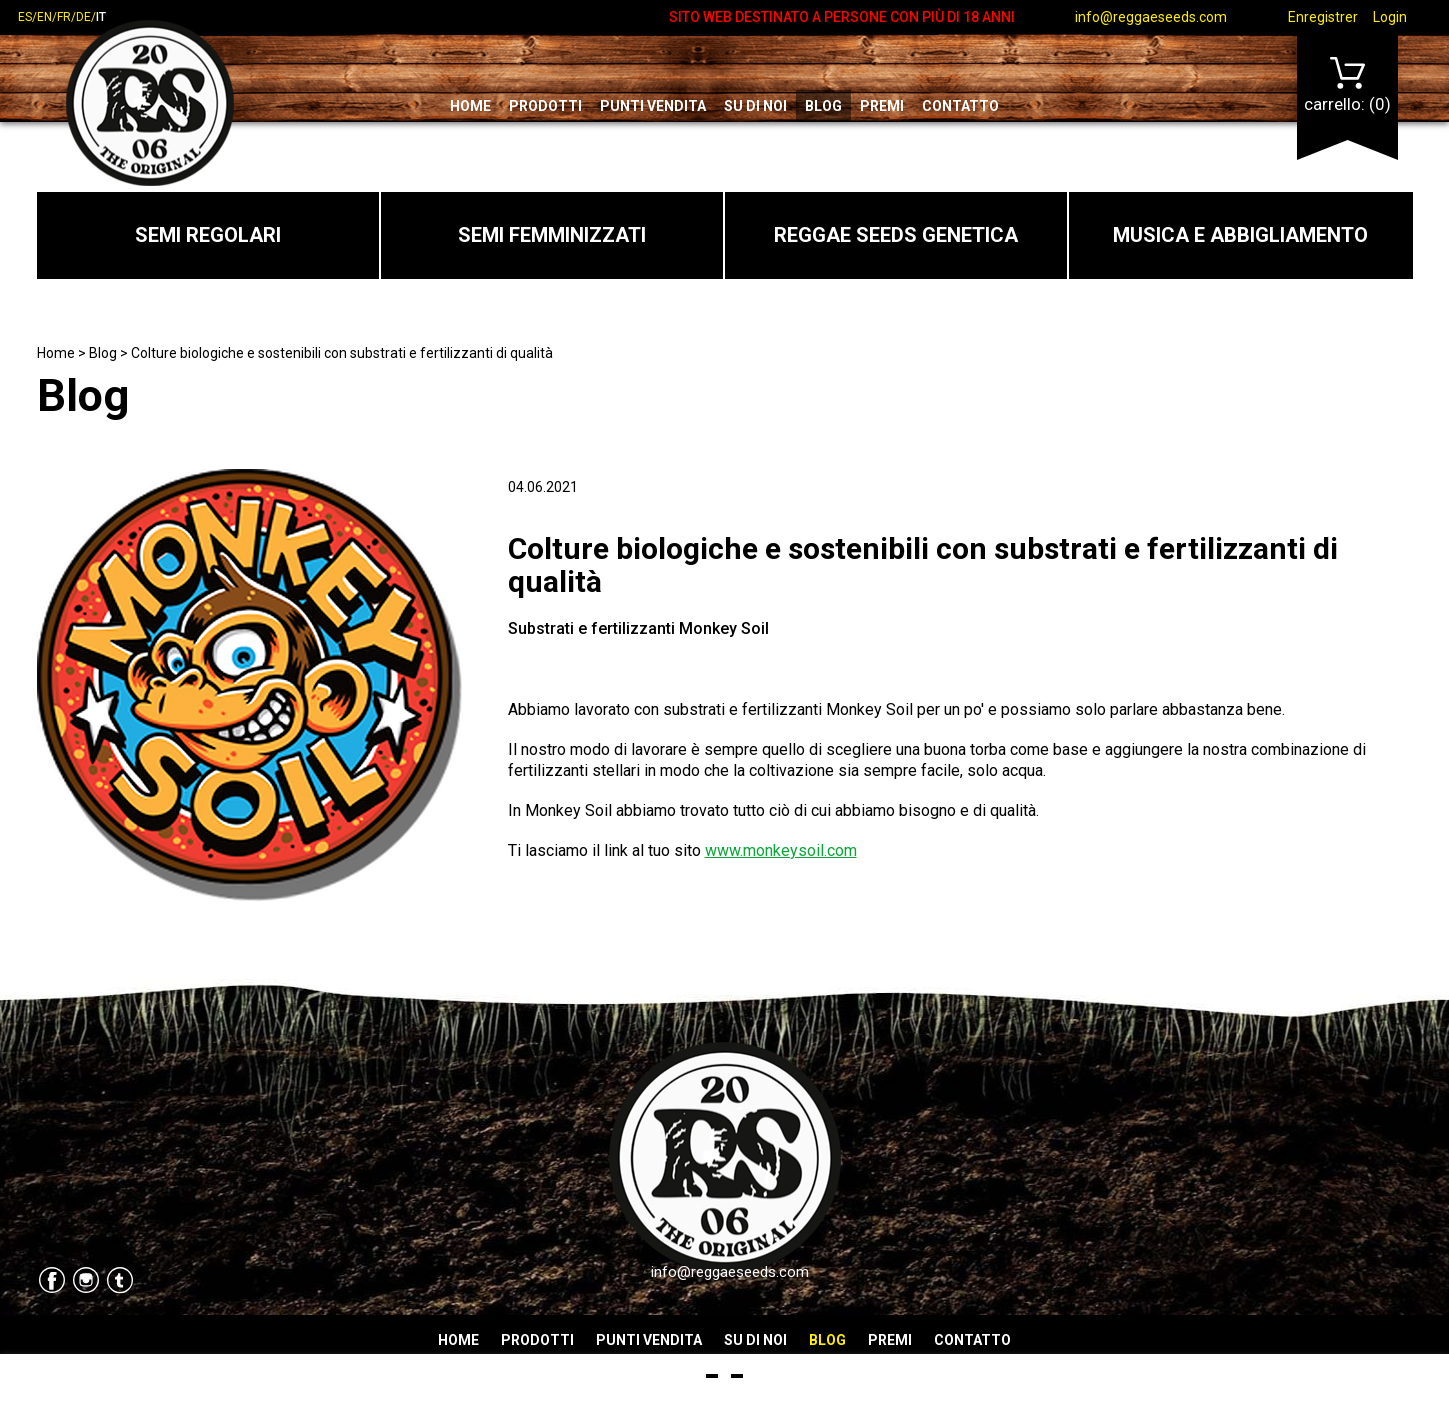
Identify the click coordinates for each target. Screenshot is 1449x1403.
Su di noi (755, 106)
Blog (823, 106)
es (25, 17)
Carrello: (1347, 85)
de (83, 17)
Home (470, 106)
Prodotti (545, 106)
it (101, 17)
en (44, 17)
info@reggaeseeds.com (1151, 17)
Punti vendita (653, 106)
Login (1390, 17)
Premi (882, 106)
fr (64, 17)
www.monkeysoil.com (781, 850)
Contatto (960, 106)
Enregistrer (1323, 17)
